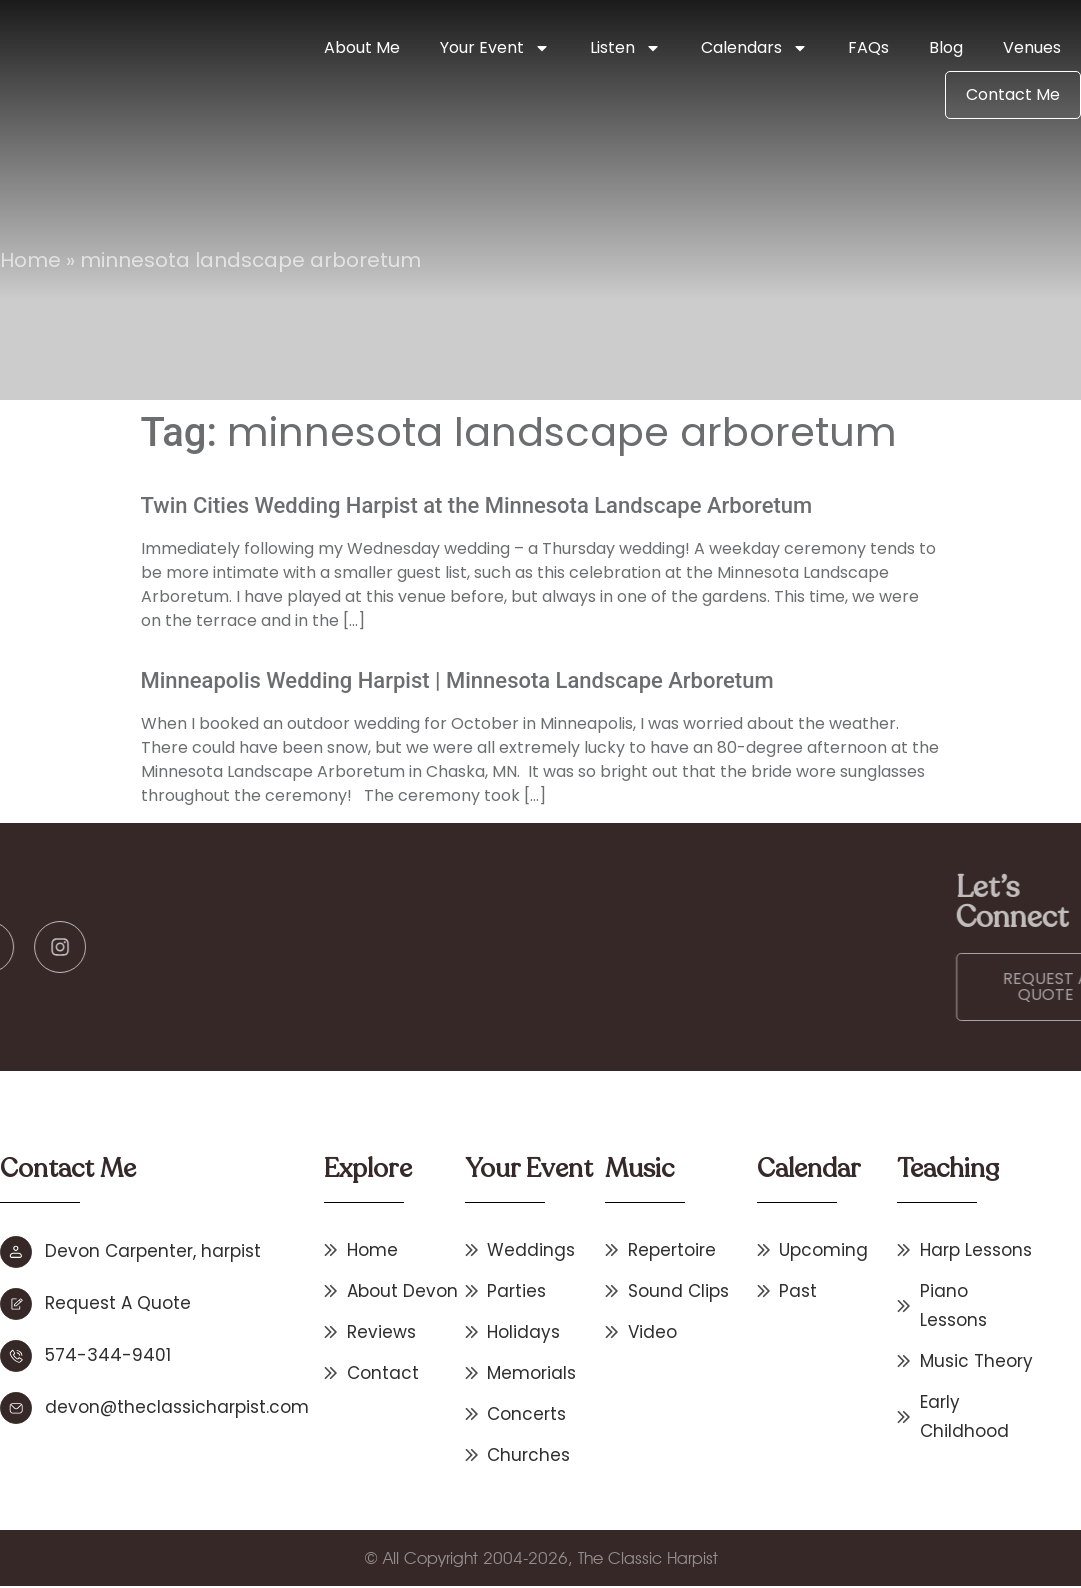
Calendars (754, 48)
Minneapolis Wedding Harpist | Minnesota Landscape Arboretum (457, 680)
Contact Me (1013, 94)
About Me (362, 47)
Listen (625, 48)
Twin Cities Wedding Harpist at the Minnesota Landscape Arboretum (477, 505)
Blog (946, 47)
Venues (1032, 47)
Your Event (495, 48)
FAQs (868, 47)
